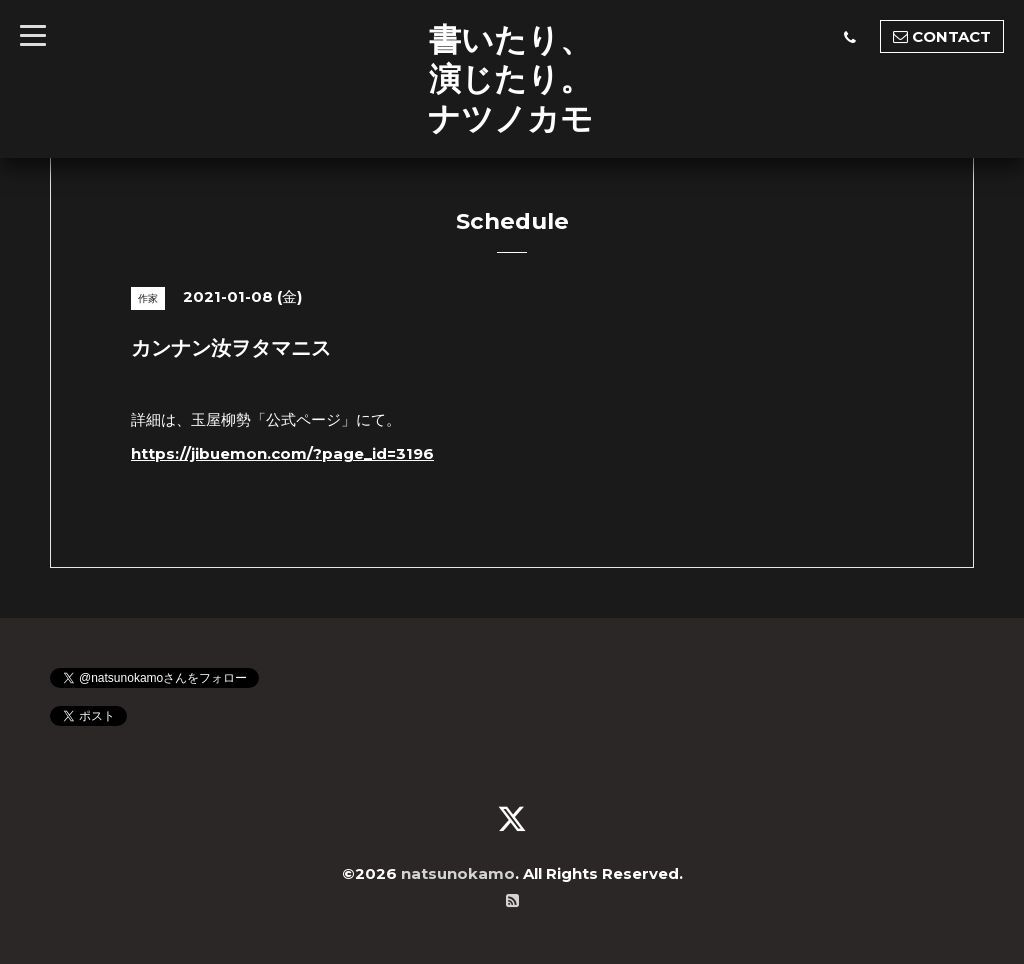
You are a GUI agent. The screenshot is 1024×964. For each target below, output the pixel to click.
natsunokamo (458, 873)
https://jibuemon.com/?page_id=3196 (282, 453)
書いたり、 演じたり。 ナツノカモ (510, 78)
